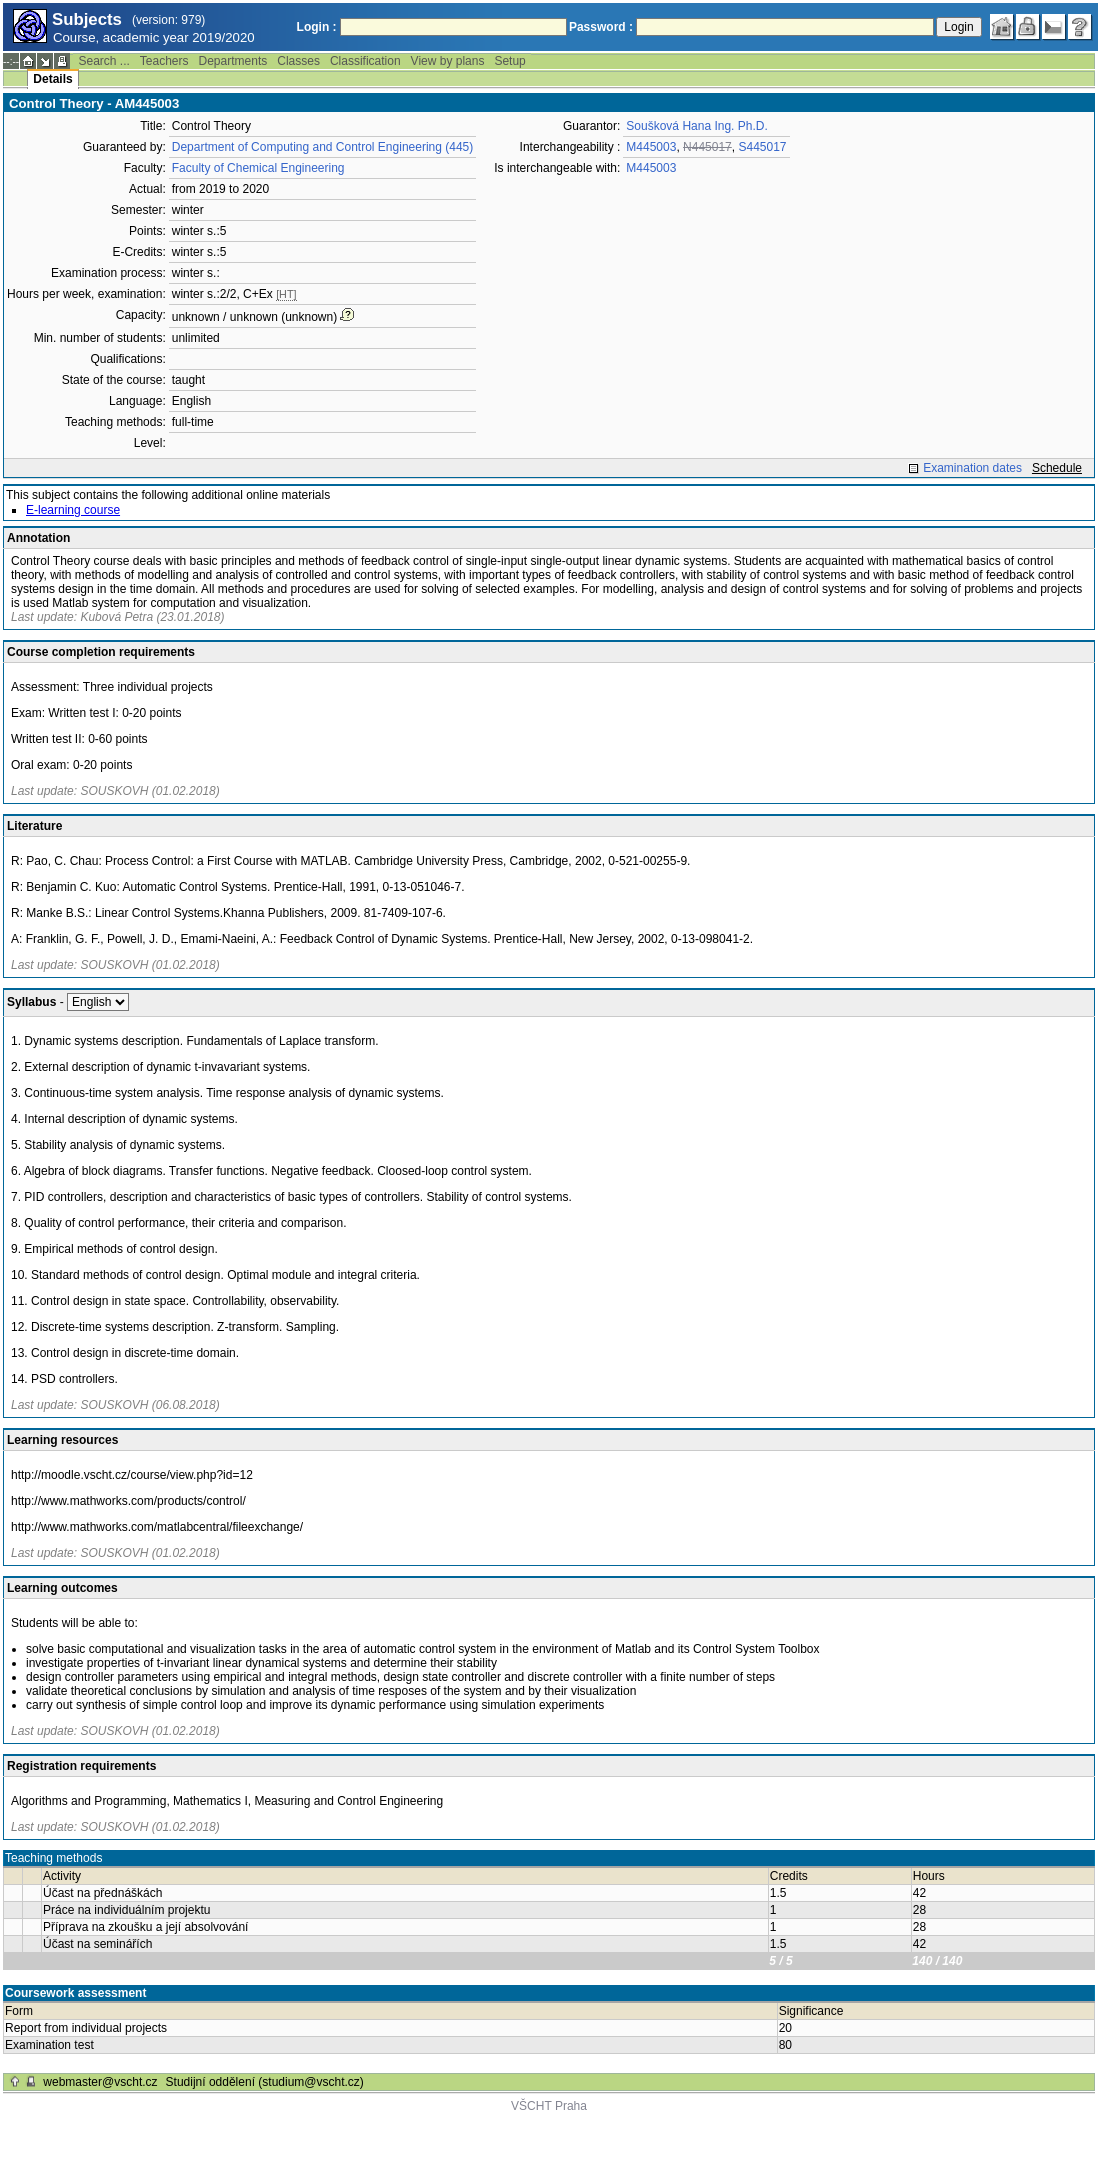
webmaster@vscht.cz (100, 2082)
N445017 (707, 147)
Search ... (103, 61)
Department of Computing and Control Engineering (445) (323, 147)
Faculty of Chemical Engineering (258, 168)
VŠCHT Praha (549, 2106)
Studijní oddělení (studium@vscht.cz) (265, 2082)
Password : (601, 27)
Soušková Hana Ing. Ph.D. (696, 126)
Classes (298, 61)
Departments (233, 61)
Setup (509, 61)
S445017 (762, 147)
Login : (317, 27)
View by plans (448, 61)
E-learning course (73, 510)
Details (52, 79)
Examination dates (972, 468)
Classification (365, 61)
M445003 (651, 147)
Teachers (164, 61)
